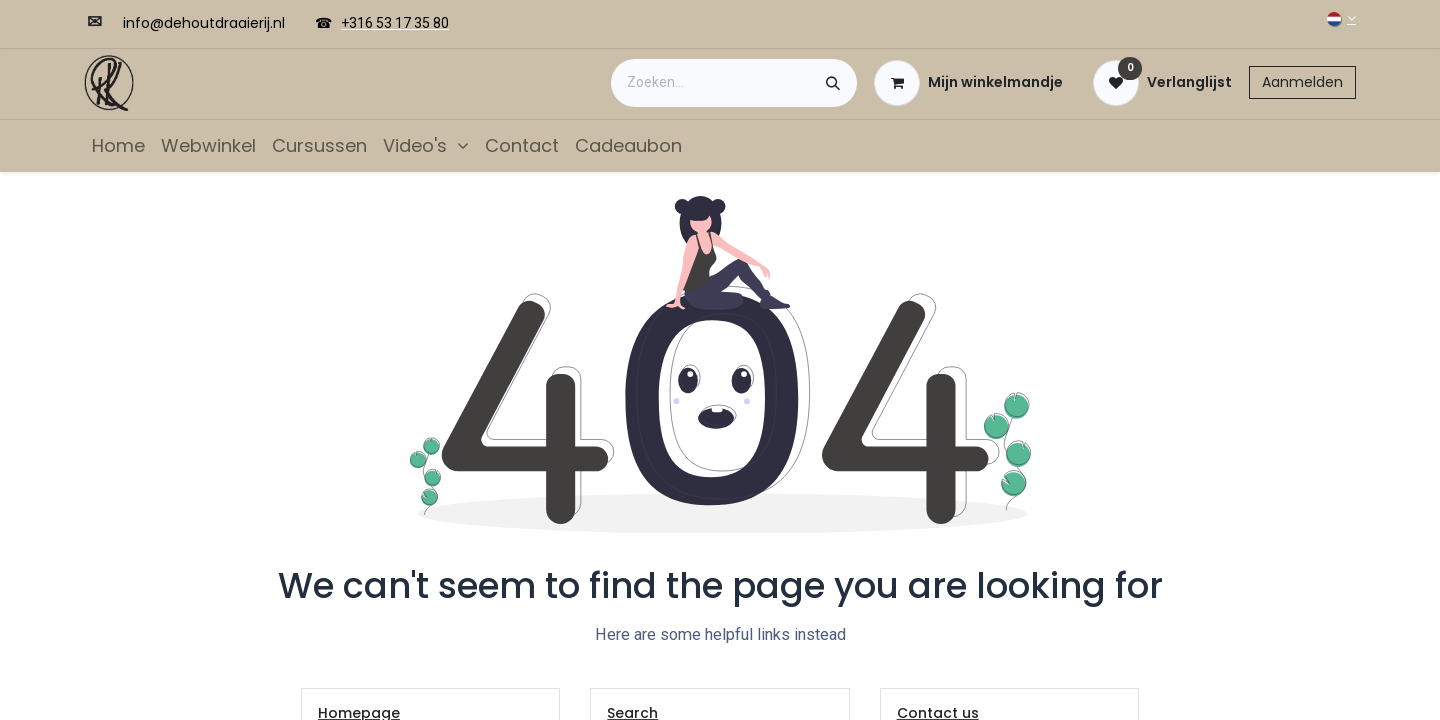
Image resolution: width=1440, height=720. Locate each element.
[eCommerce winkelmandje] (968, 83)
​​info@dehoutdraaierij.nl (204, 23)
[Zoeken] (833, 83)
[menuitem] (118, 145)
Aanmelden (1302, 82)
